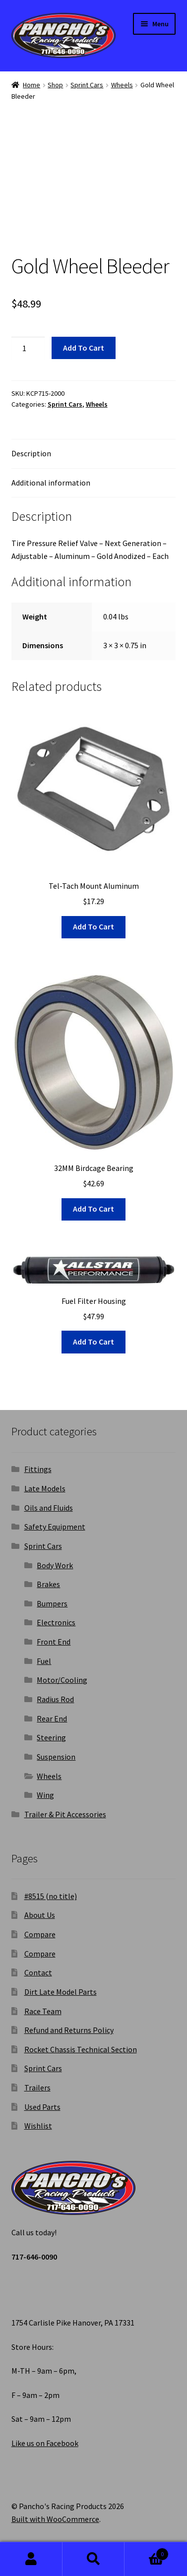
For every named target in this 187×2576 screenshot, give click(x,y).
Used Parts (42, 2107)
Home (31, 84)
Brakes (48, 1584)
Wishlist (38, 2126)
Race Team (43, 2011)
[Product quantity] (28, 348)
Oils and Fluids (48, 1508)
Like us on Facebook (44, 2443)
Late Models (44, 1488)
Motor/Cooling (62, 1680)
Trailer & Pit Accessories (65, 1814)
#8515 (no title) (50, 1896)
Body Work (55, 1565)
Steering (51, 1737)
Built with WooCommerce (55, 2519)
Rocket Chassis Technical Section (80, 2049)
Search (93, 2559)
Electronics (56, 1622)
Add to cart (83, 348)
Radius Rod (55, 1699)
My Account (31, 2559)
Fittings (38, 1469)
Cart (147, 2552)
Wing (45, 1795)
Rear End (52, 1718)
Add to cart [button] (93, 926)
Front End (53, 1642)
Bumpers (52, 1603)
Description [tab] (31, 453)
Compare (40, 1934)
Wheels (122, 84)
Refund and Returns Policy (69, 2030)
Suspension (56, 1757)
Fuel (44, 1661)
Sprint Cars (86, 84)
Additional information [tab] (50, 483)
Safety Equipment (54, 1527)
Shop (55, 84)
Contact (38, 1972)
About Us (39, 1915)
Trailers (37, 2087)
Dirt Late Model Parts (60, 1992)
